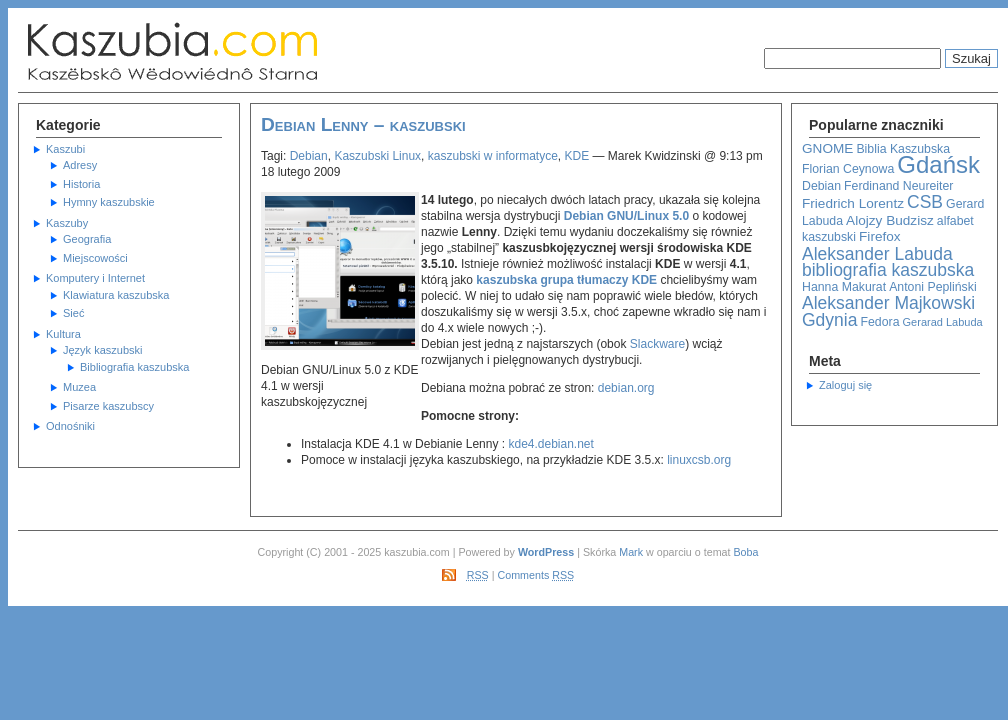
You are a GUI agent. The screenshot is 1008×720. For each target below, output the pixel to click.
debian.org (626, 388)
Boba (745, 552)
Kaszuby (67, 223)
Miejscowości (95, 258)
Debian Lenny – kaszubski (363, 124)
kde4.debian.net (550, 444)
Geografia (87, 239)
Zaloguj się (845, 385)
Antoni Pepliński (933, 287)
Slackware (657, 344)
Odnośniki (70, 426)
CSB (925, 202)
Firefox (880, 236)
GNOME (827, 148)
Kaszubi (65, 149)
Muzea (79, 387)
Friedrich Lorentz (853, 203)
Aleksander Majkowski (888, 303)
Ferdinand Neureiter (898, 186)
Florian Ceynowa (848, 169)
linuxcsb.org (699, 460)
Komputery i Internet (95, 278)
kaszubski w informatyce (493, 156)
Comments (536, 575)
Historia (81, 184)
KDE (577, 156)
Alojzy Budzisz (890, 220)
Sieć (73, 313)
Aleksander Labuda (877, 254)
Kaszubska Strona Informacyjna (218, 52)
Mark (631, 552)
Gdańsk (938, 164)
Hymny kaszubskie (109, 202)
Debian (821, 186)
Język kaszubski (102, 350)
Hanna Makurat (844, 287)
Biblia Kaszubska (903, 149)
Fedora (880, 322)
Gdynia (829, 320)
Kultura (63, 334)
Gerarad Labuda (943, 322)
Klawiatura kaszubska (116, 295)
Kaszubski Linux (377, 156)
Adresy (80, 165)
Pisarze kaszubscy (108, 406)
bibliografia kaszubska (888, 270)
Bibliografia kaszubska (134, 367)
